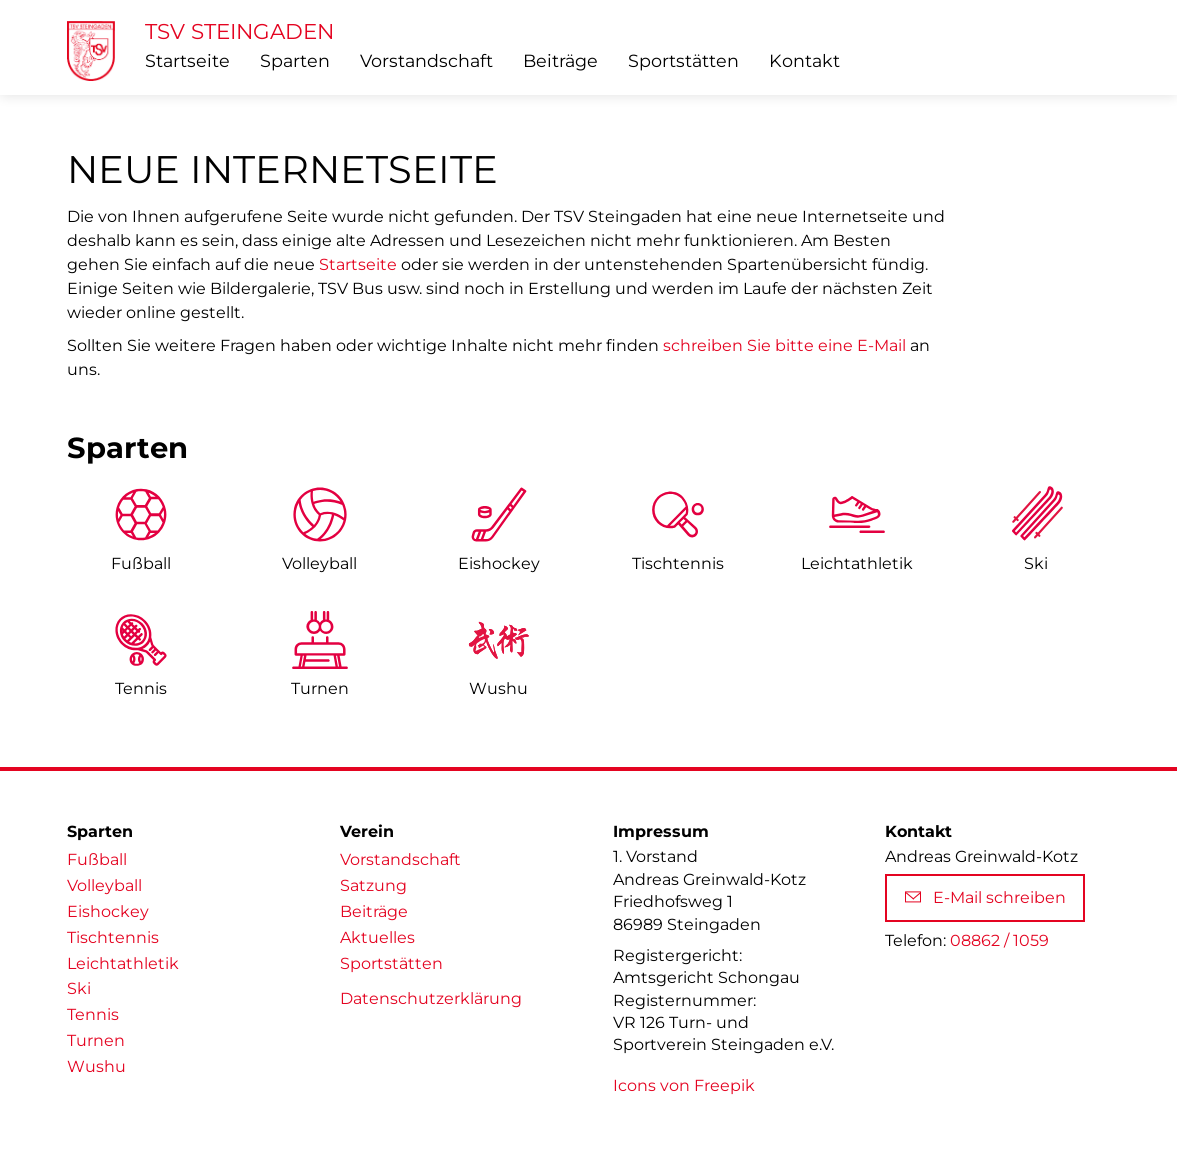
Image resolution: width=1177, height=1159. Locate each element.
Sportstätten (683, 60)
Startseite (187, 60)
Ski (1036, 563)
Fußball (141, 563)
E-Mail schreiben (985, 897)
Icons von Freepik (684, 1085)
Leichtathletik (123, 963)
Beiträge (560, 60)
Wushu (498, 688)
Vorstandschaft (426, 60)
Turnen (320, 688)
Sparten (295, 60)
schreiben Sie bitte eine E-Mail (784, 345)
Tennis (141, 688)
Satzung (373, 885)
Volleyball (319, 563)
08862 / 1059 (999, 940)
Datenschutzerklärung (431, 998)
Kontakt (804, 60)
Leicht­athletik (857, 563)
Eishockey (499, 563)
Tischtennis (678, 563)
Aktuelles (377, 937)
